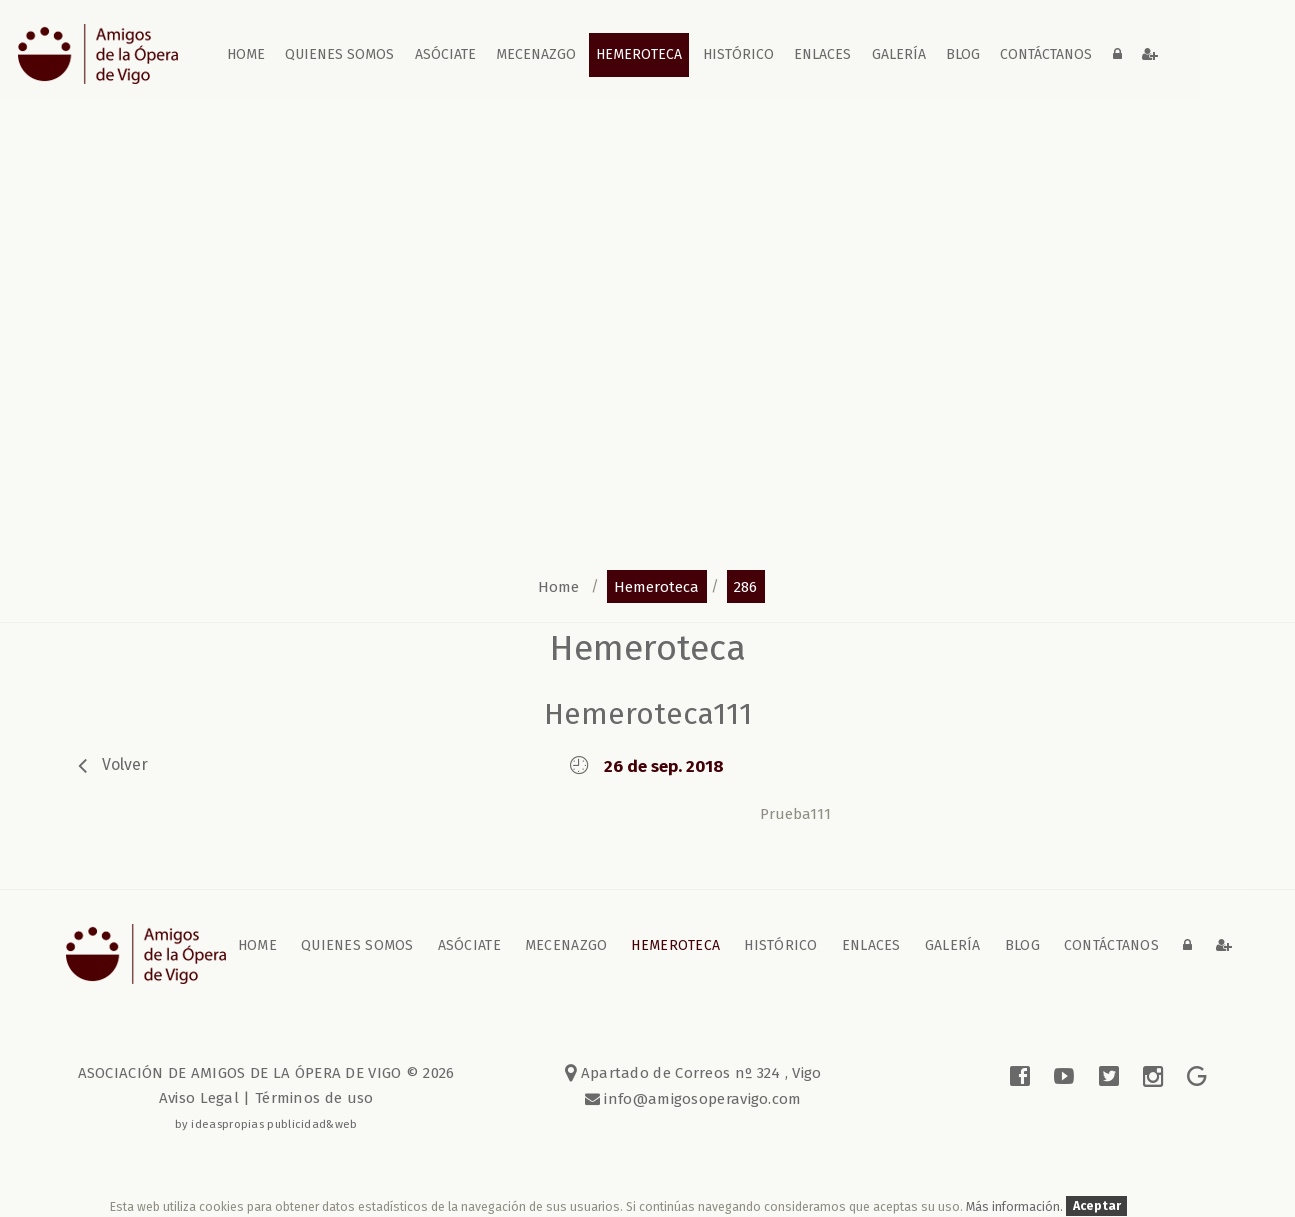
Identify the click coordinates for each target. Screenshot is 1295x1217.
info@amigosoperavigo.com (701, 1099)
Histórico (738, 54)
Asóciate (445, 54)
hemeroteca (656, 586)
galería (899, 54)
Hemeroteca (639, 54)
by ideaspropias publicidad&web (266, 1124)
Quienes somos (339, 54)
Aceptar (1097, 1206)
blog (963, 54)
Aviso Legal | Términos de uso (266, 1098)
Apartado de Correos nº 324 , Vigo (693, 1073)
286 (745, 586)
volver (125, 764)
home (246, 54)
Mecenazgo (536, 54)
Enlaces (822, 54)
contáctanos (1046, 54)
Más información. (1016, 1206)
